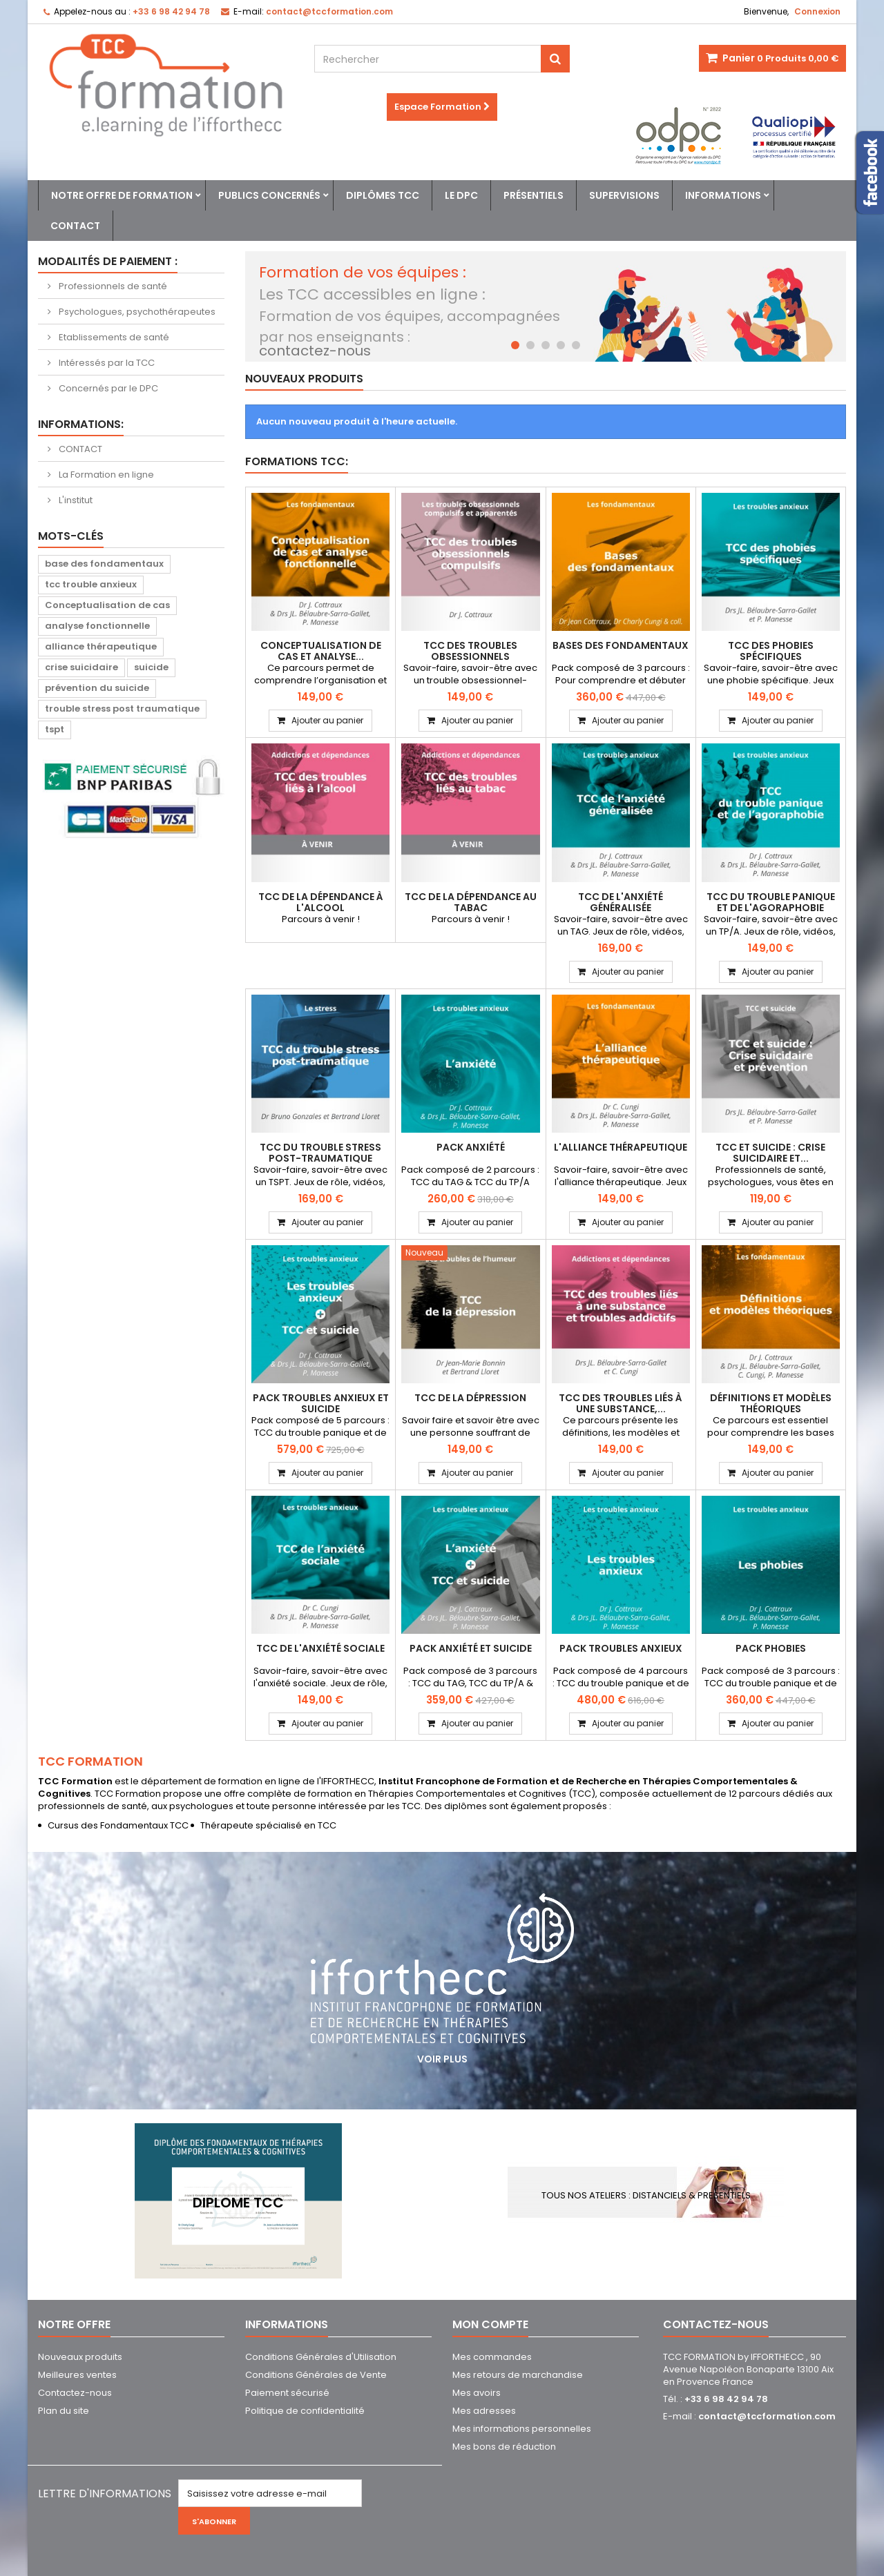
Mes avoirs (476, 2392)
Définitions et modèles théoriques (771, 1403)
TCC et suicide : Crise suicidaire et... (770, 1153)
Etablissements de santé (113, 337)
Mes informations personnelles (521, 2428)
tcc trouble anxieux (91, 584)
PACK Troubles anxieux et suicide (321, 1403)
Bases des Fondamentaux (620, 645)
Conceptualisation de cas (107, 605)
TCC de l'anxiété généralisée (620, 902)
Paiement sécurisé (287, 2392)
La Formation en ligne (105, 474)
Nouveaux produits (304, 379)
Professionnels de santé (112, 286)
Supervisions (624, 195)
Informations (723, 195)
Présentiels (533, 195)
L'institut (75, 500)
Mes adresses (484, 2410)
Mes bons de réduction (504, 2446)
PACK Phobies (771, 1648)
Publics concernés (269, 195)
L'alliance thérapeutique (620, 1147)
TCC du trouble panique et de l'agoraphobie (771, 902)
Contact (75, 226)
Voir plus (442, 2059)
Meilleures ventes (77, 2374)
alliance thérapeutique (101, 646)
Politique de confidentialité (305, 2410)
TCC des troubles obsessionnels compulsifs (470, 656)
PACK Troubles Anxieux (620, 1648)
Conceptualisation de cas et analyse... (320, 651)
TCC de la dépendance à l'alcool (320, 902)
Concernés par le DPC (107, 388)
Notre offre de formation (122, 195)
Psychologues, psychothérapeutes (136, 311)
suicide (151, 667)
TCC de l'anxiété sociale (320, 1648)
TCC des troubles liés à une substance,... (620, 1403)
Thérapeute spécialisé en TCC (268, 1825)
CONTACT (79, 449)
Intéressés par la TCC (106, 362)
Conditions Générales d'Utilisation (320, 2356)
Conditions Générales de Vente (316, 2374)
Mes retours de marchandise (517, 2374)
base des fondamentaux (104, 563)
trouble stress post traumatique (122, 708)
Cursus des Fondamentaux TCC (118, 1825)
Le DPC (461, 195)
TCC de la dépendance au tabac (471, 902)
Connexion (817, 11)
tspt (54, 729)
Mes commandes (492, 2356)
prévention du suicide (97, 687)
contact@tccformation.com (767, 2416)
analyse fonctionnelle (97, 625)
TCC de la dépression (470, 1397)
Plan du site (63, 2410)
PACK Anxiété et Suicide (471, 1648)
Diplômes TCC (382, 195)
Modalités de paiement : (107, 261)
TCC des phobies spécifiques (771, 651)
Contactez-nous (75, 2392)
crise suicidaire (81, 667)
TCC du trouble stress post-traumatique (320, 1153)
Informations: (81, 424)
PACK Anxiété (470, 1147)
